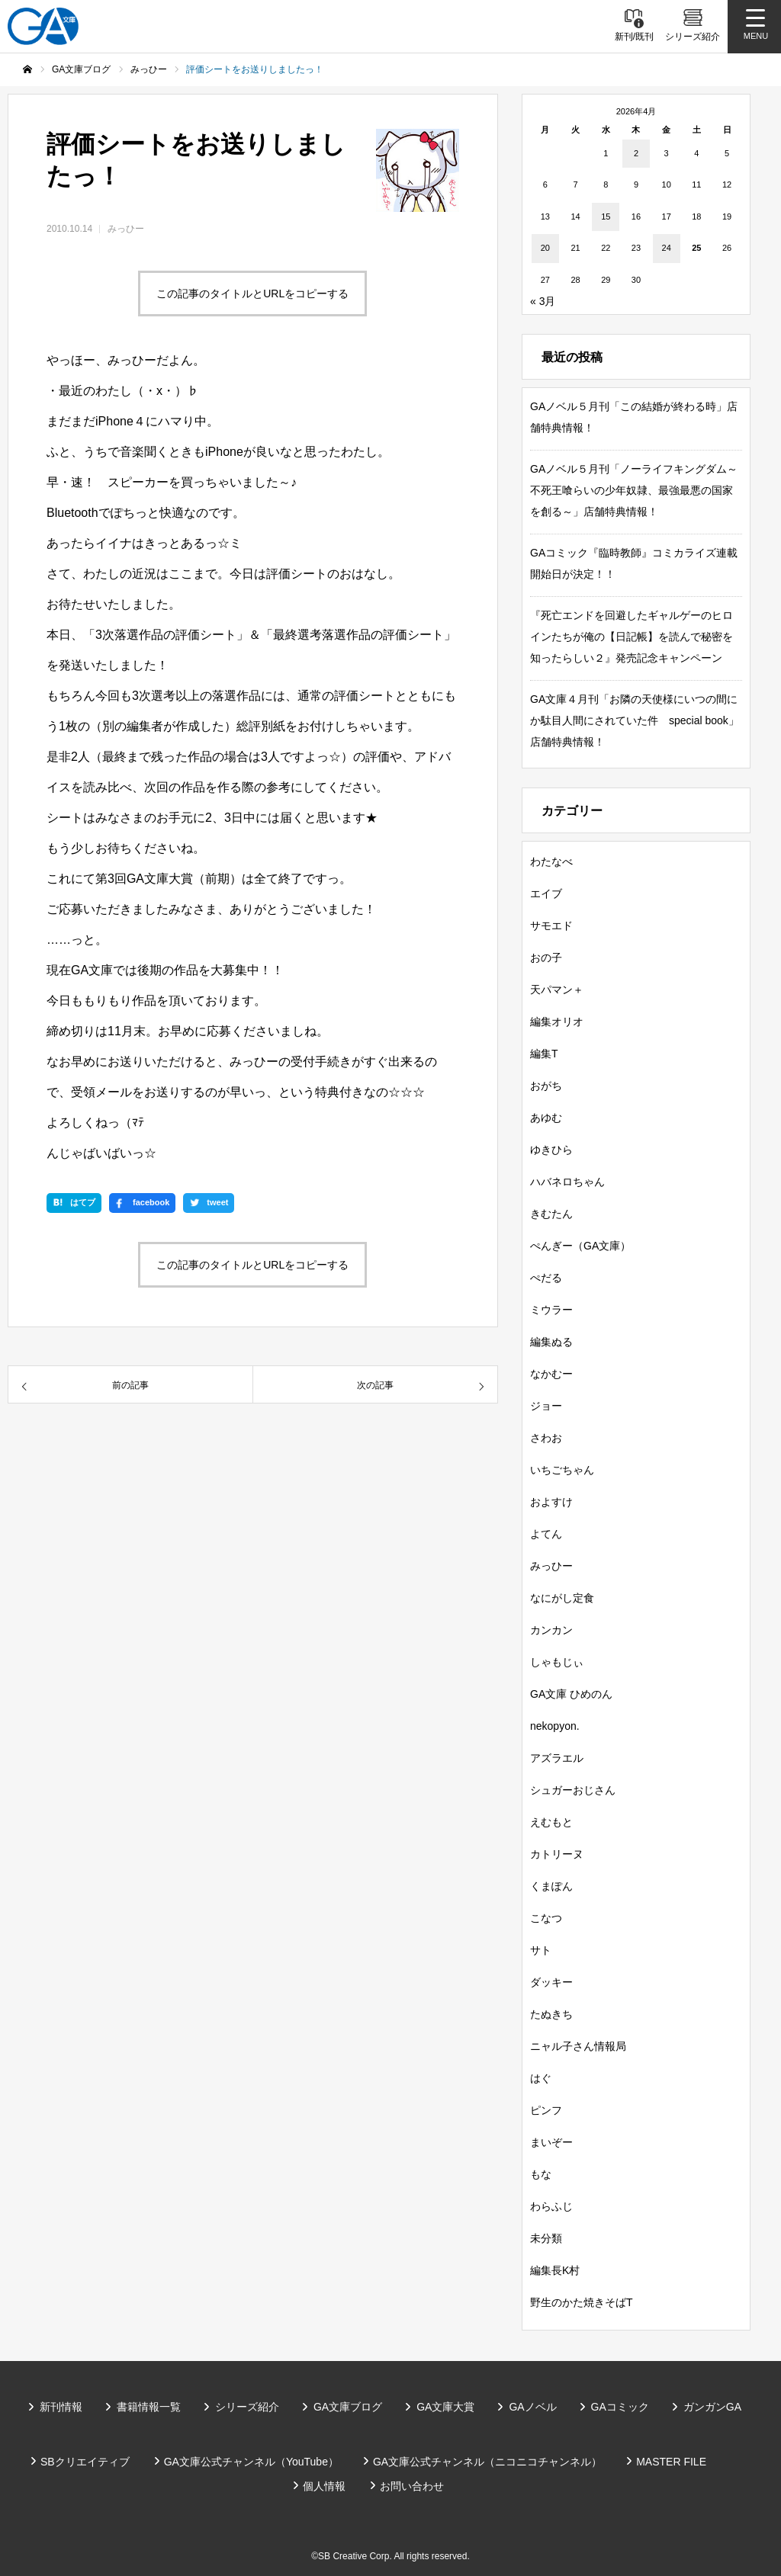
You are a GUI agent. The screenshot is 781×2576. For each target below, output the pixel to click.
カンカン (551, 1630)
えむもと (551, 1822)
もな (540, 2174)
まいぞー (551, 2142)
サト (540, 1950)
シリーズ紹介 (247, 2407)
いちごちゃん (562, 1470)
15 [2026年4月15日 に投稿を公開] (605, 216)
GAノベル (532, 2407)
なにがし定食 (562, 1598)
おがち (546, 1085)
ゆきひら (551, 1150)
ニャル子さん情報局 (578, 2046)
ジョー (546, 1406)
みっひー (126, 228)
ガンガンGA (712, 2407)
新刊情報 (61, 2407)
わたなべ (551, 861)
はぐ (540, 2078)
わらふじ (551, 2206)
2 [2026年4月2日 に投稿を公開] (636, 153)
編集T (544, 1053)
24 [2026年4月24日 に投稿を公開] (666, 247)
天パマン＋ (556, 989)
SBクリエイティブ (85, 2462)
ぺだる (546, 1278)
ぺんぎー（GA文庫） (580, 1246)
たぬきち (551, 2014)
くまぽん (551, 1886)
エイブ (546, 893)
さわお (546, 1438)
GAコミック (620, 2407)
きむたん (551, 1214)
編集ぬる (551, 1342)
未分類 (546, 2238)
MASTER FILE (671, 2462)
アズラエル (556, 1758)
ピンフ (546, 2110)
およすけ (551, 1502)
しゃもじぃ (556, 1662)
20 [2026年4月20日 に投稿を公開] (545, 247)
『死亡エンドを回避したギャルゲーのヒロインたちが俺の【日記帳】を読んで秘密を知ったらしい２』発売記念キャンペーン (631, 636)
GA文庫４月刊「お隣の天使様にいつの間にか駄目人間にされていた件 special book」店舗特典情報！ (634, 720)
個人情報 (324, 2486)
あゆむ (546, 1118)
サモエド (551, 925)
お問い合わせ (412, 2486)
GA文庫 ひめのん (571, 1694)
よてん (546, 1534)
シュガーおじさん (572, 1790)
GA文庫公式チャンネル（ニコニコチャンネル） (487, 2462)
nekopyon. (555, 1726)
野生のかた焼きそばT (581, 2302)
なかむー (551, 1374)
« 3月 (542, 301)
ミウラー (551, 1310)
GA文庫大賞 (445, 2407)
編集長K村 (555, 2270)
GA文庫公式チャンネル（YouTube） (251, 2462)
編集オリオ (556, 1021)
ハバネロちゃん (567, 1182)
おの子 (546, 957)
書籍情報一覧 (149, 2407)
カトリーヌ (556, 1854)
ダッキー (551, 1982)
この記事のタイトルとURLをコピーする (252, 293)
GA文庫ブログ (347, 2407)
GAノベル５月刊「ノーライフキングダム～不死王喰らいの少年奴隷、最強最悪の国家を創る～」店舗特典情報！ (634, 490)
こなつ (546, 1918)
